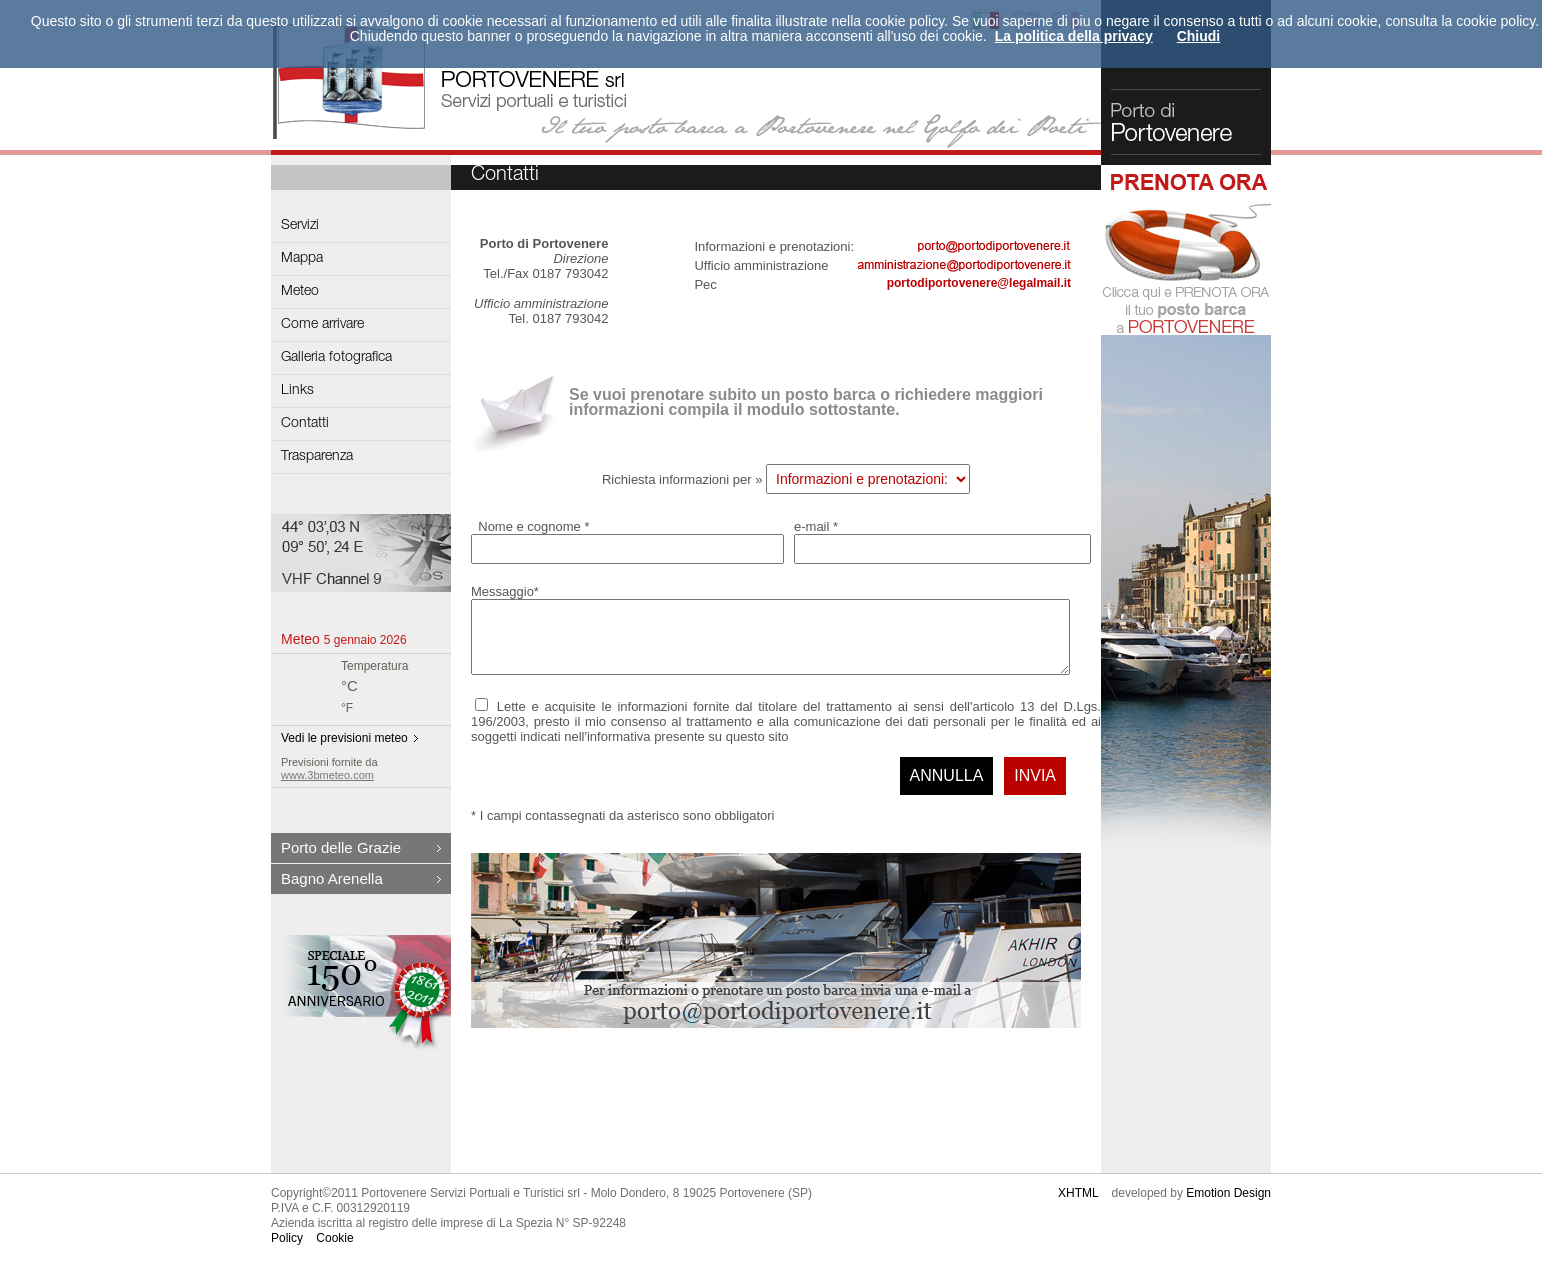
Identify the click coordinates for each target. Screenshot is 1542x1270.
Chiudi (1199, 36)
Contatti (305, 424)
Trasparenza (317, 457)
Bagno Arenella (332, 878)
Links (297, 391)
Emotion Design (1228, 1205)
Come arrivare (322, 325)
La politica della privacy (1074, 36)
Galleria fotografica (336, 358)
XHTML (1078, 1205)
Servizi (300, 226)
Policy (287, 1250)
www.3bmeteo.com (327, 775)
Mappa (302, 259)
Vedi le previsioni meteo (344, 738)
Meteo (300, 292)
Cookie (334, 1250)
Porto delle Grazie (341, 847)
